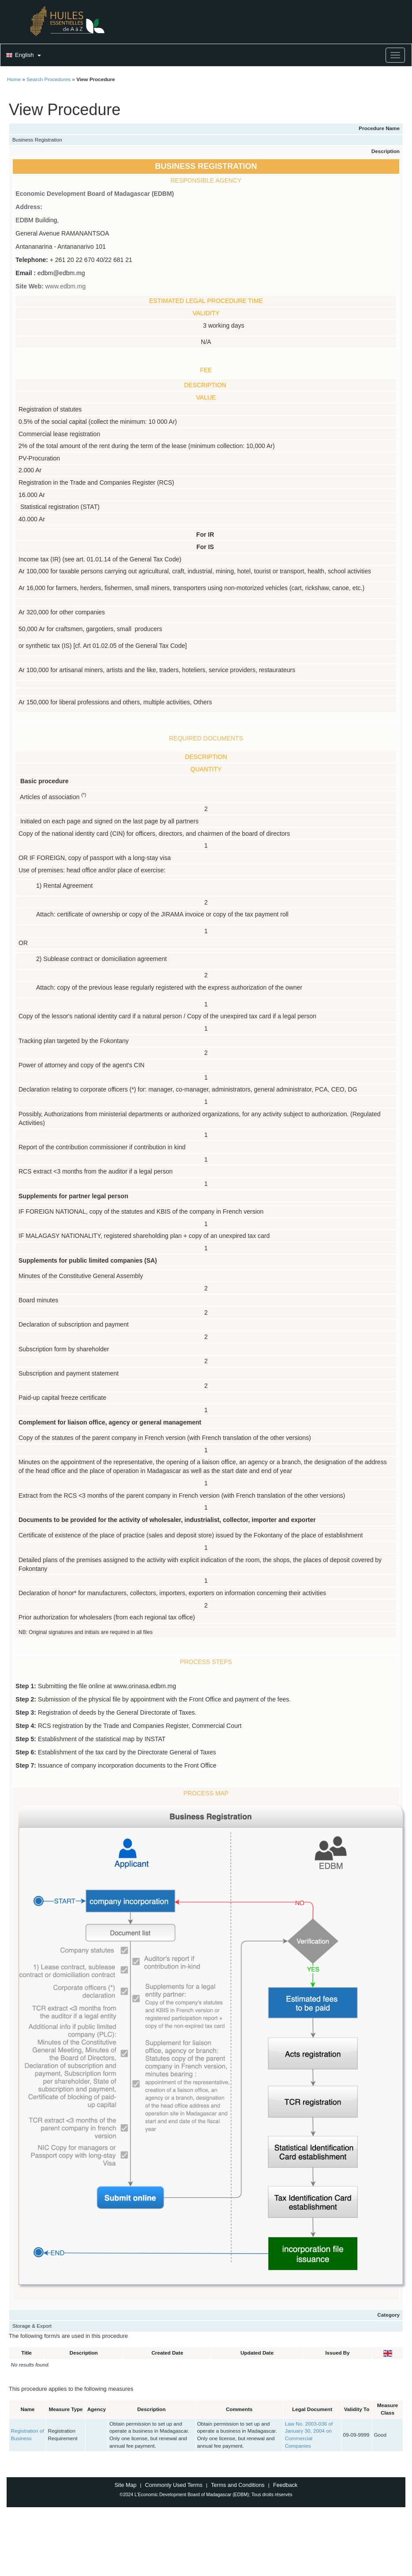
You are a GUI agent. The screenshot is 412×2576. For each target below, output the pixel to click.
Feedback (285, 2485)
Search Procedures (48, 79)
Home (14, 79)
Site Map (126, 2485)
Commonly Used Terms (173, 2485)
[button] (22, 56)
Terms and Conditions (238, 2485)
